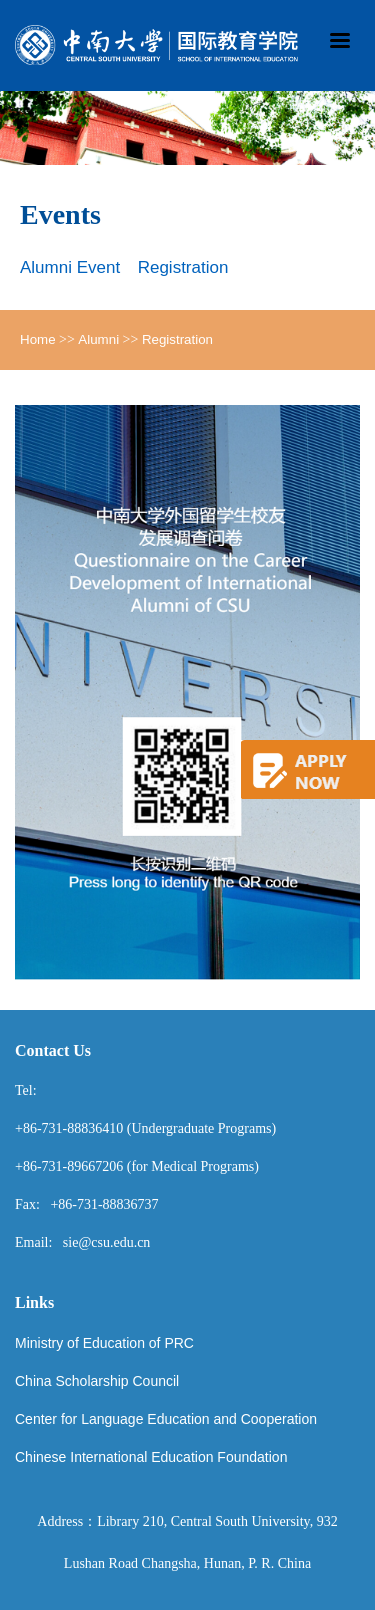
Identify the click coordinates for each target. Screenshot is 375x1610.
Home (38, 339)
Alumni (98, 339)
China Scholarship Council (97, 1381)
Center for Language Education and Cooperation (166, 1419)
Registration (183, 267)
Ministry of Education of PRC (104, 1343)
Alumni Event (70, 267)
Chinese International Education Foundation (151, 1457)
